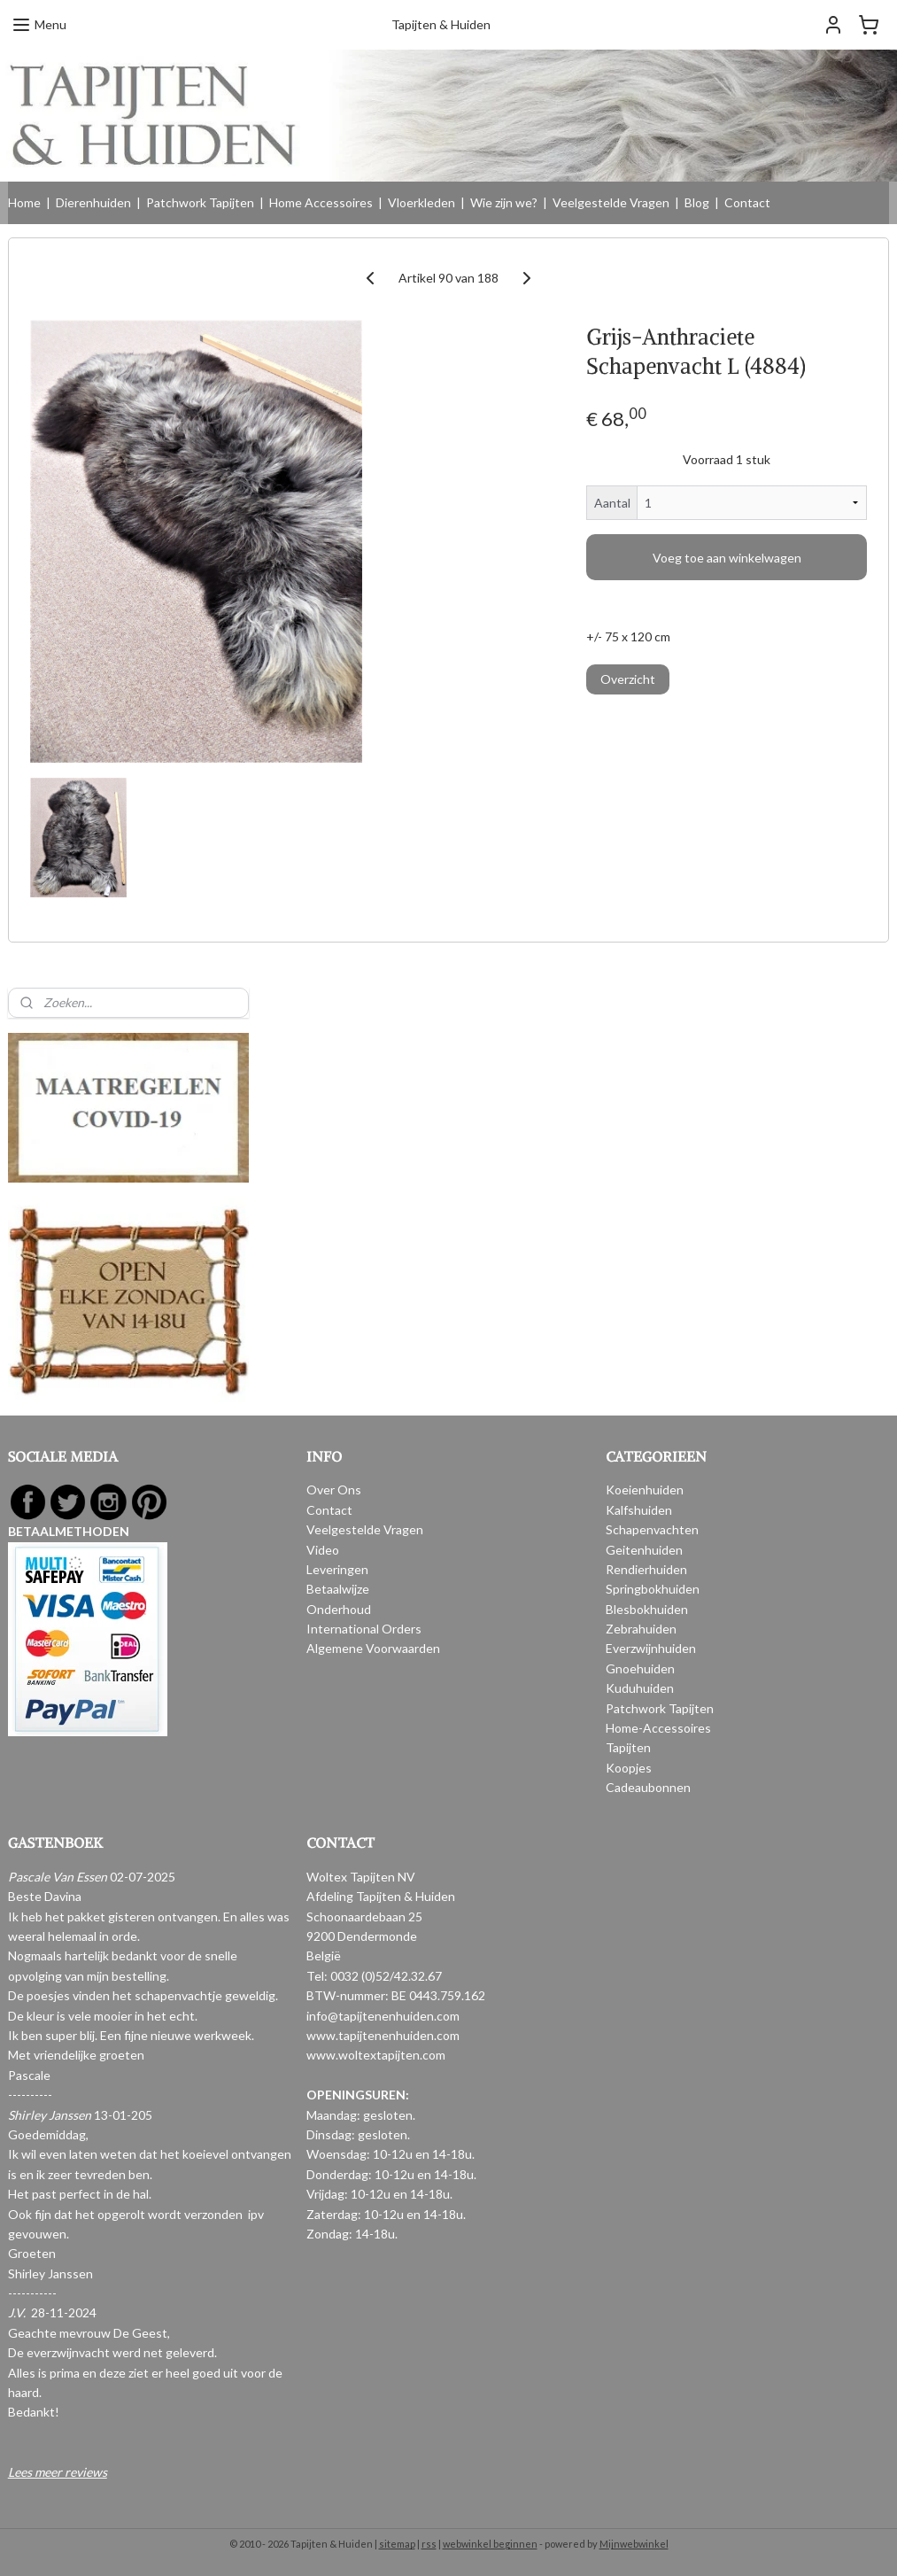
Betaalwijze (337, 1588)
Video (322, 1549)
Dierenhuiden (93, 202)
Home (24, 202)
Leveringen (337, 1569)
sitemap (397, 2543)
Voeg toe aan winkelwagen (727, 557)
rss (429, 2543)
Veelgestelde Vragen (611, 202)
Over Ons (333, 1489)
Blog (696, 202)
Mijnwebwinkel (634, 2543)
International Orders (363, 1628)
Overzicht (627, 679)
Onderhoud (338, 1609)
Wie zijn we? (503, 202)
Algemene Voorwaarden (373, 1648)
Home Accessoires (321, 202)
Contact (747, 202)
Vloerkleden (421, 202)
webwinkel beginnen (490, 2543)
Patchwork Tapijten (200, 202)
